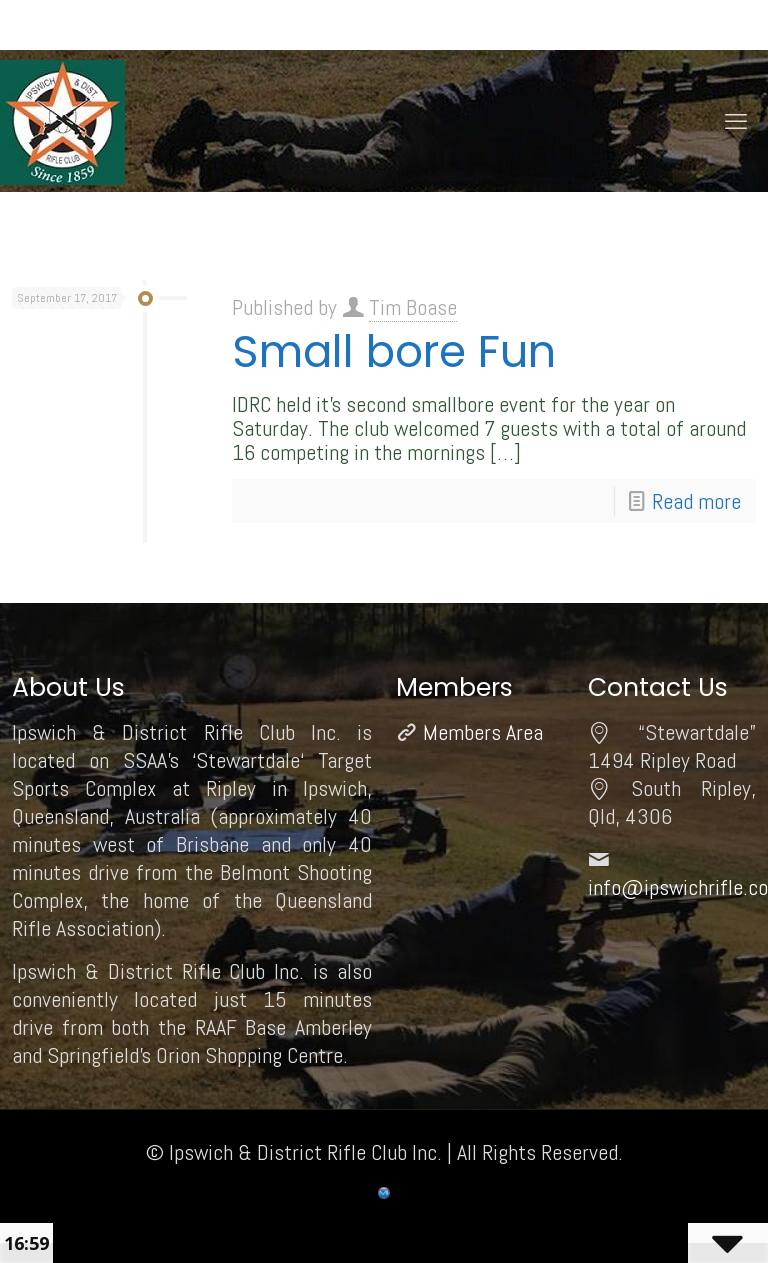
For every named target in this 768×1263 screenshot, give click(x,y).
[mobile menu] (736, 121)
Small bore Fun (394, 351)
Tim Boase (413, 307)
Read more (696, 501)
